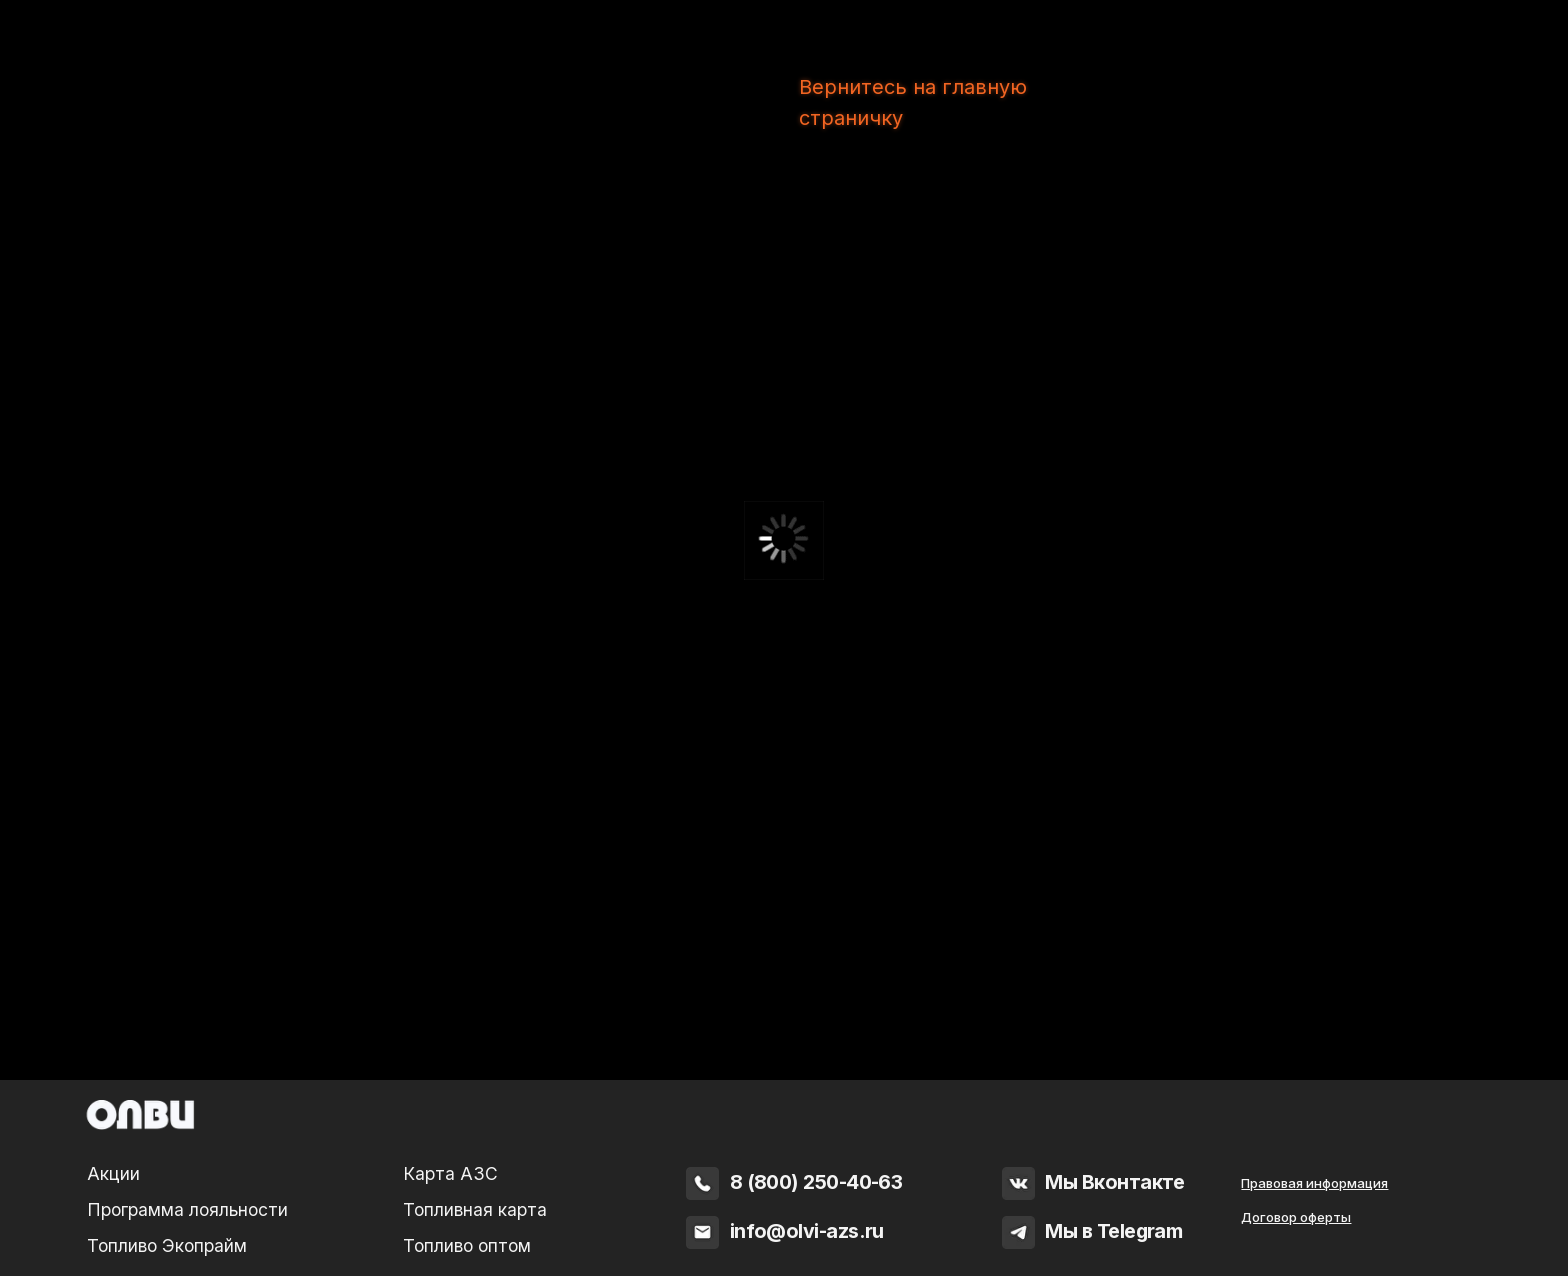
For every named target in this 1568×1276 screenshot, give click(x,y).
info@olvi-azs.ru (807, 1231)
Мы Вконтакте (1114, 1182)
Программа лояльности (187, 1209)
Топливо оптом (467, 1245)
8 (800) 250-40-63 (816, 1182)
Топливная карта (475, 1209)
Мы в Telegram (1113, 1231)
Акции (113, 1173)
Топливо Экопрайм (167, 1245)
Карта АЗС (450, 1173)
